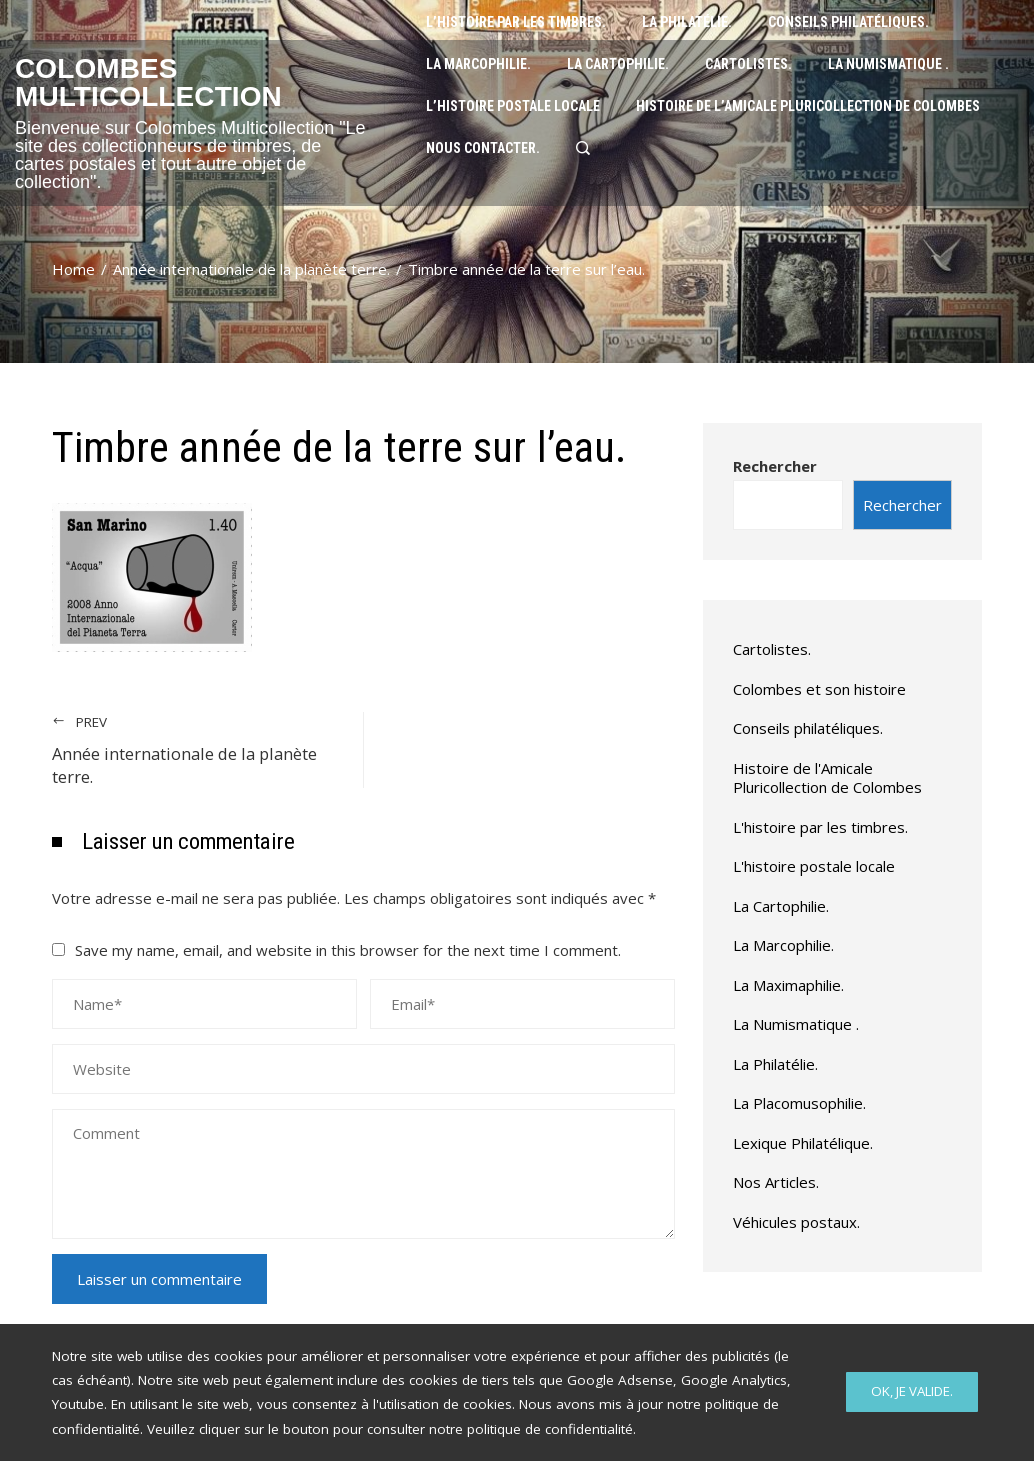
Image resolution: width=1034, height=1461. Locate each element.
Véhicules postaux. (796, 1222)
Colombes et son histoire (819, 689)
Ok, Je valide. (912, 1391)
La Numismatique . (796, 1024)
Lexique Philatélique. (803, 1143)
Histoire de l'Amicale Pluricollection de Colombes (827, 778)
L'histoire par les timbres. (820, 827)
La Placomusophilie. (799, 1103)
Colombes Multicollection (148, 82)
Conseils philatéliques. (808, 728)
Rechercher (775, 466)
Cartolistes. (772, 649)
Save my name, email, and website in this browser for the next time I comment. (348, 950)
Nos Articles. (776, 1182)
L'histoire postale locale (814, 866)
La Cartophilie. (781, 906)
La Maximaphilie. (788, 985)
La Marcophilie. (783, 945)
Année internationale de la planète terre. (198, 750)
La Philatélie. (775, 1064)
